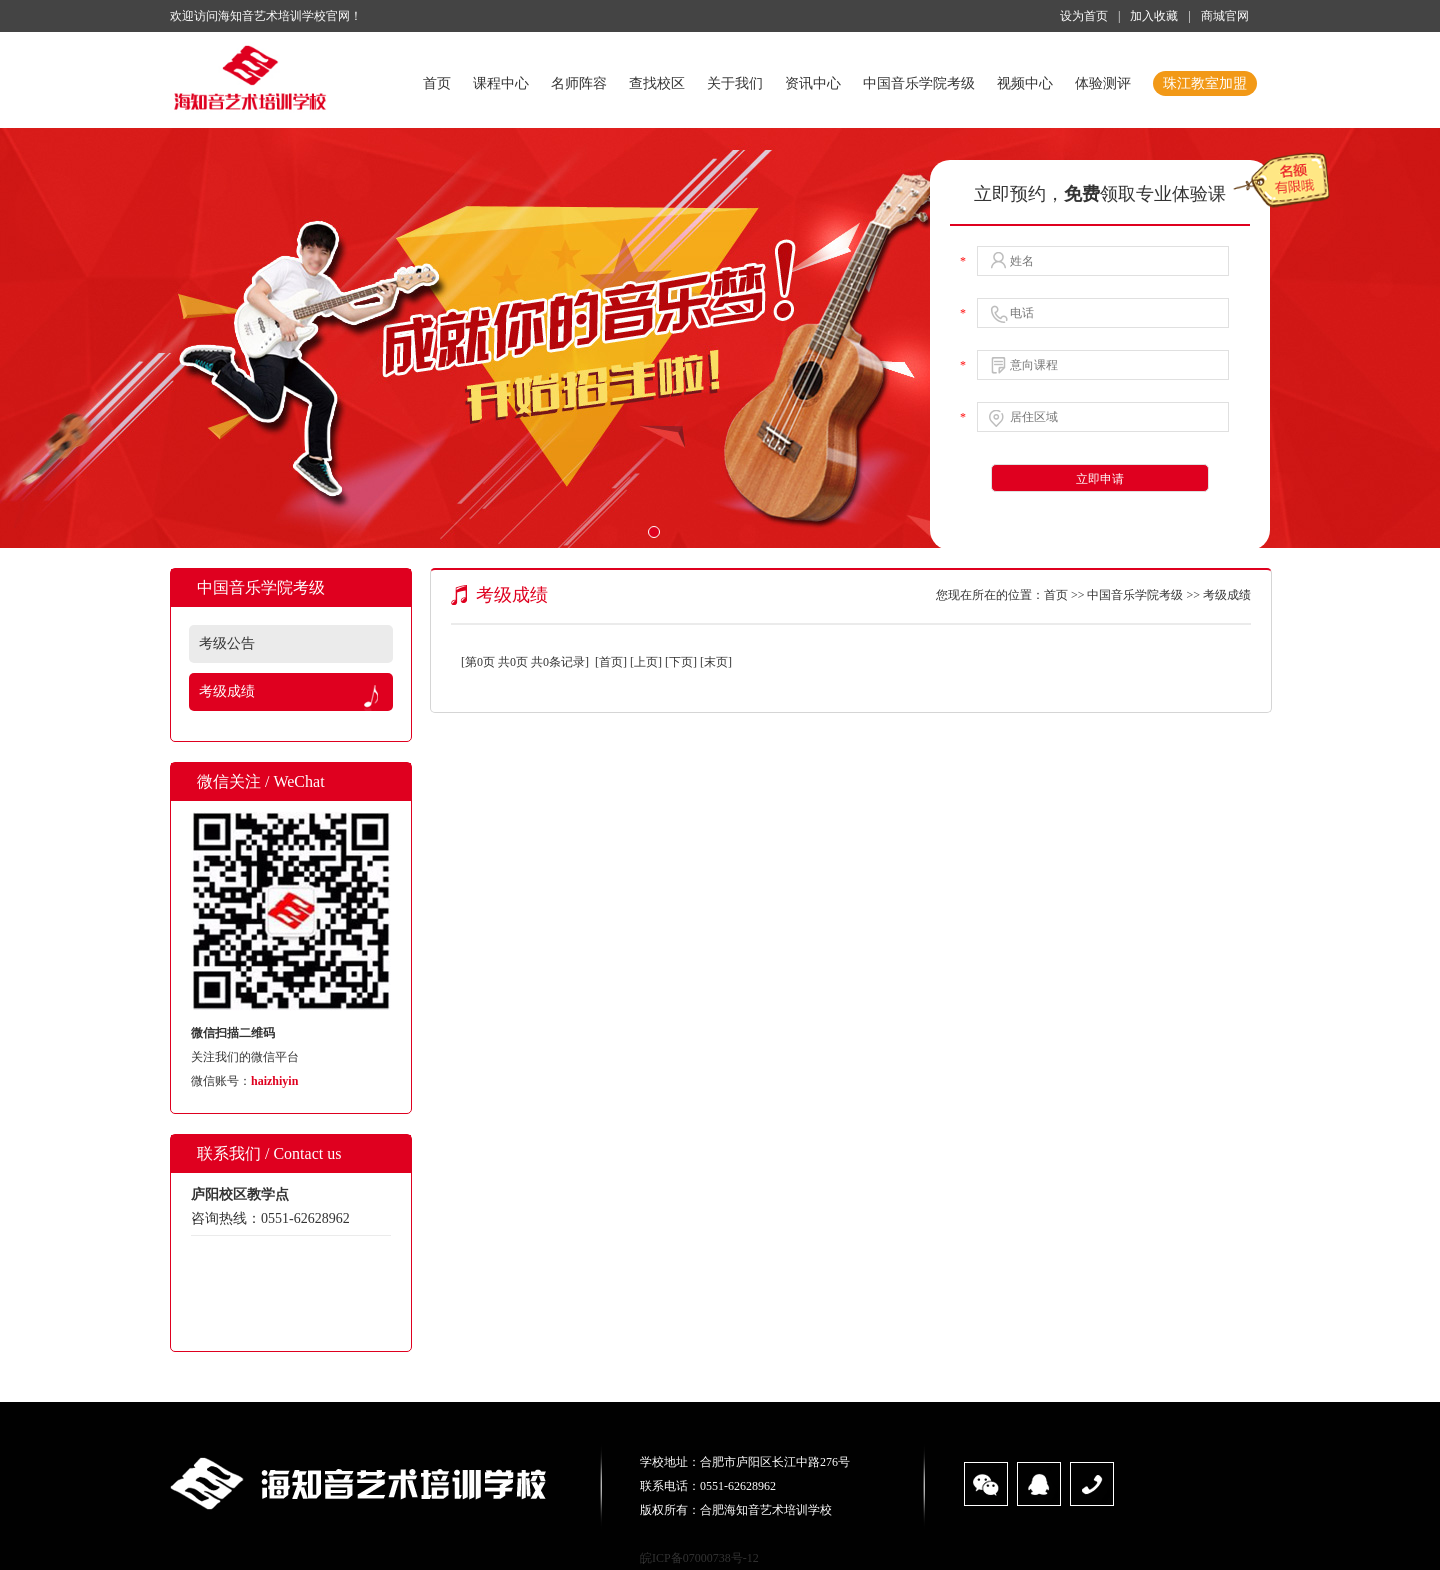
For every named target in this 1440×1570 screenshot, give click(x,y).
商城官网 (1225, 16)
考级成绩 (227, 691)
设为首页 (1084, 16)
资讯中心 (813, 83)
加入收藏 (1154, 16)
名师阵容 (579, 83)
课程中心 (501, 83)
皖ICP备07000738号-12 (699, 1558)
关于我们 (735, 83)
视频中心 (1025, 83)
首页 (437, 83)
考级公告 (227, 643)
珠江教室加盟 (1205, 83)
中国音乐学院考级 (919, 83)
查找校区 (657, 83)
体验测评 (1103, 83)
